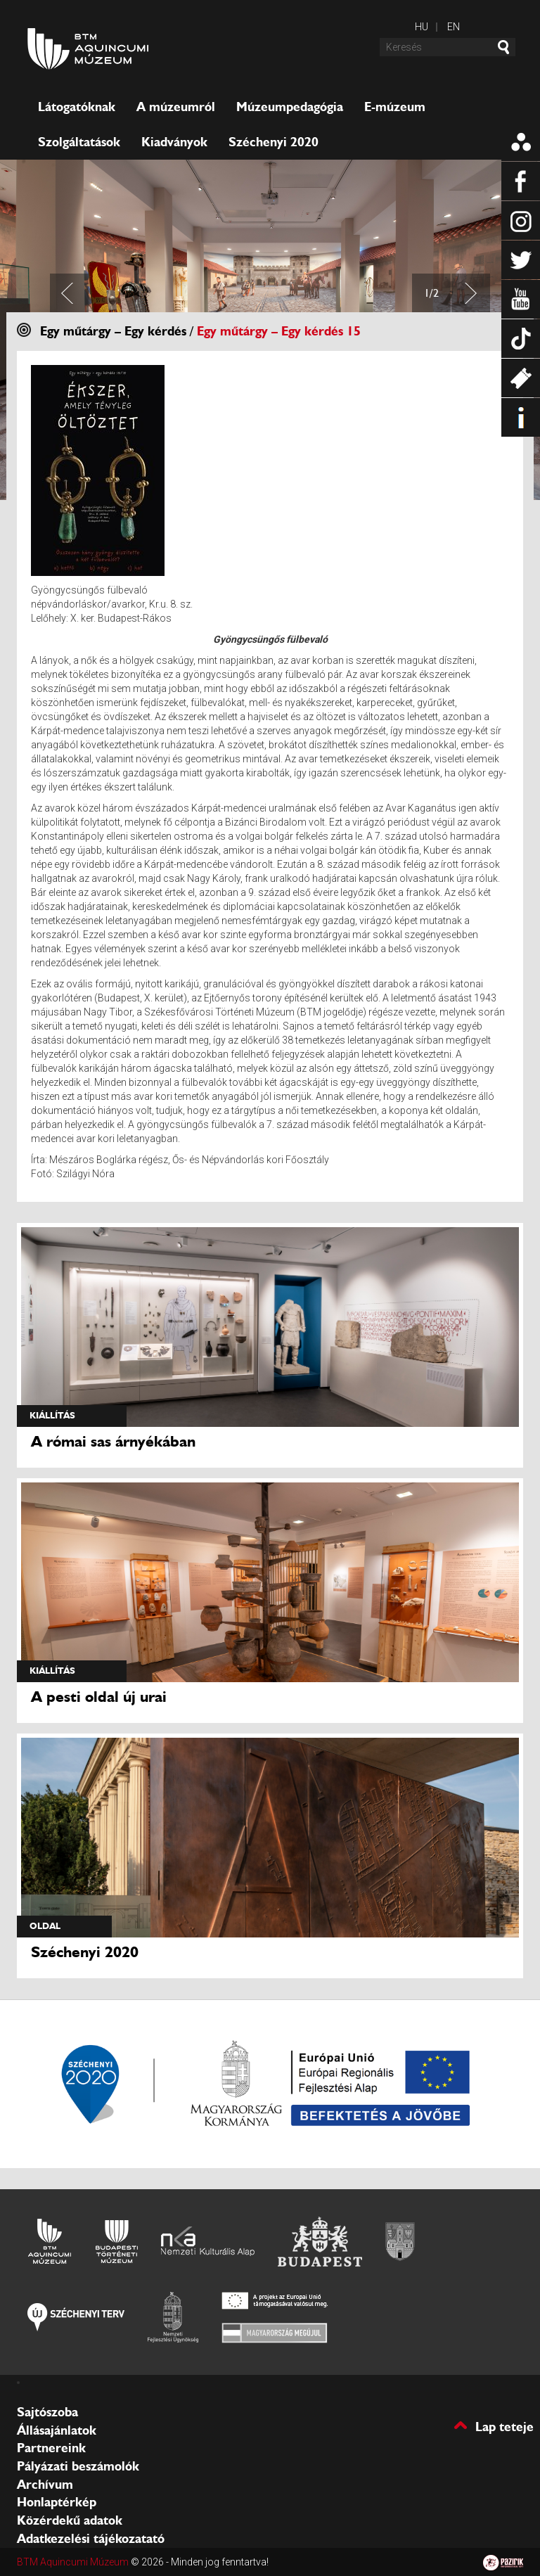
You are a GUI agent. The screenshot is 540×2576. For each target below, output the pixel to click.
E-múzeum (394, 107)
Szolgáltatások (79, 142)
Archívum (45, 2484)
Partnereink (51, 2448)
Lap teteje (504, 2426)
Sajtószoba (47, 2412)
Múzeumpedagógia (289, 107)
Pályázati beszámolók (78, 2466)
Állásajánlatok (56, 2430)
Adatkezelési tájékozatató (91, 2538)
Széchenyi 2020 (274, 142)
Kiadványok (174, 142)
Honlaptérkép (56, 2502)
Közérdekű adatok (69, 2520)
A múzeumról (175, 107)
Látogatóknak (76, 107)
